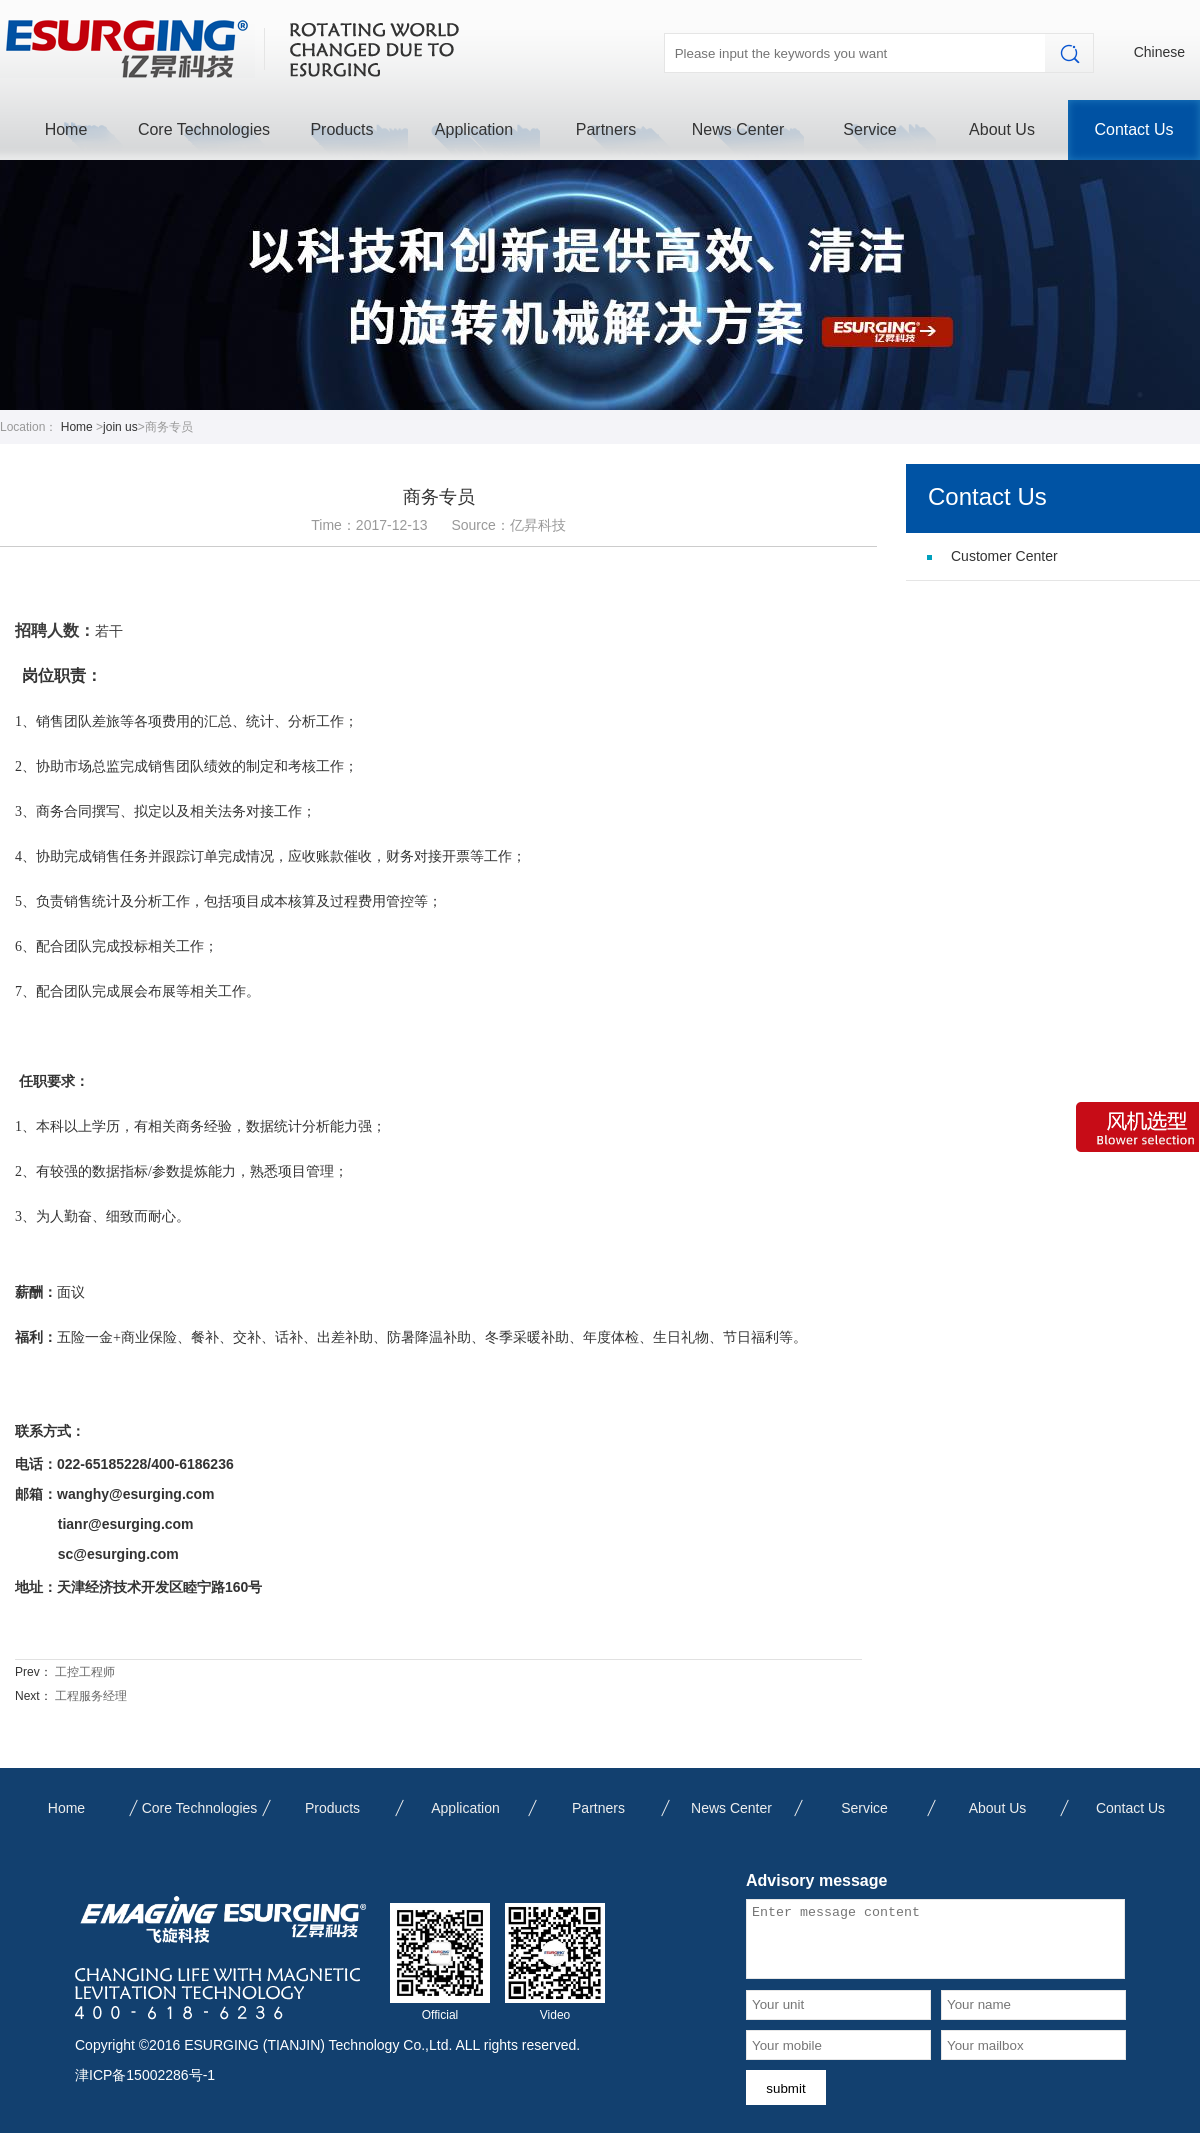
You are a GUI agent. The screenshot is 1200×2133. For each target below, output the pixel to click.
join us (120, 427)
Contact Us (1133, 129)
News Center (738, 129)
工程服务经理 (91, 1696)
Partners (606, 129)
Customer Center (1004, 556)
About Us (1002, 129)
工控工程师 (85, 1672)
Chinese (1159, 52)
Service (869, 129)
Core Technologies (204, 129)
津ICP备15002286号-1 (145, 2075)
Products (341, 129)
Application (474, 129)
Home (66, 129)
